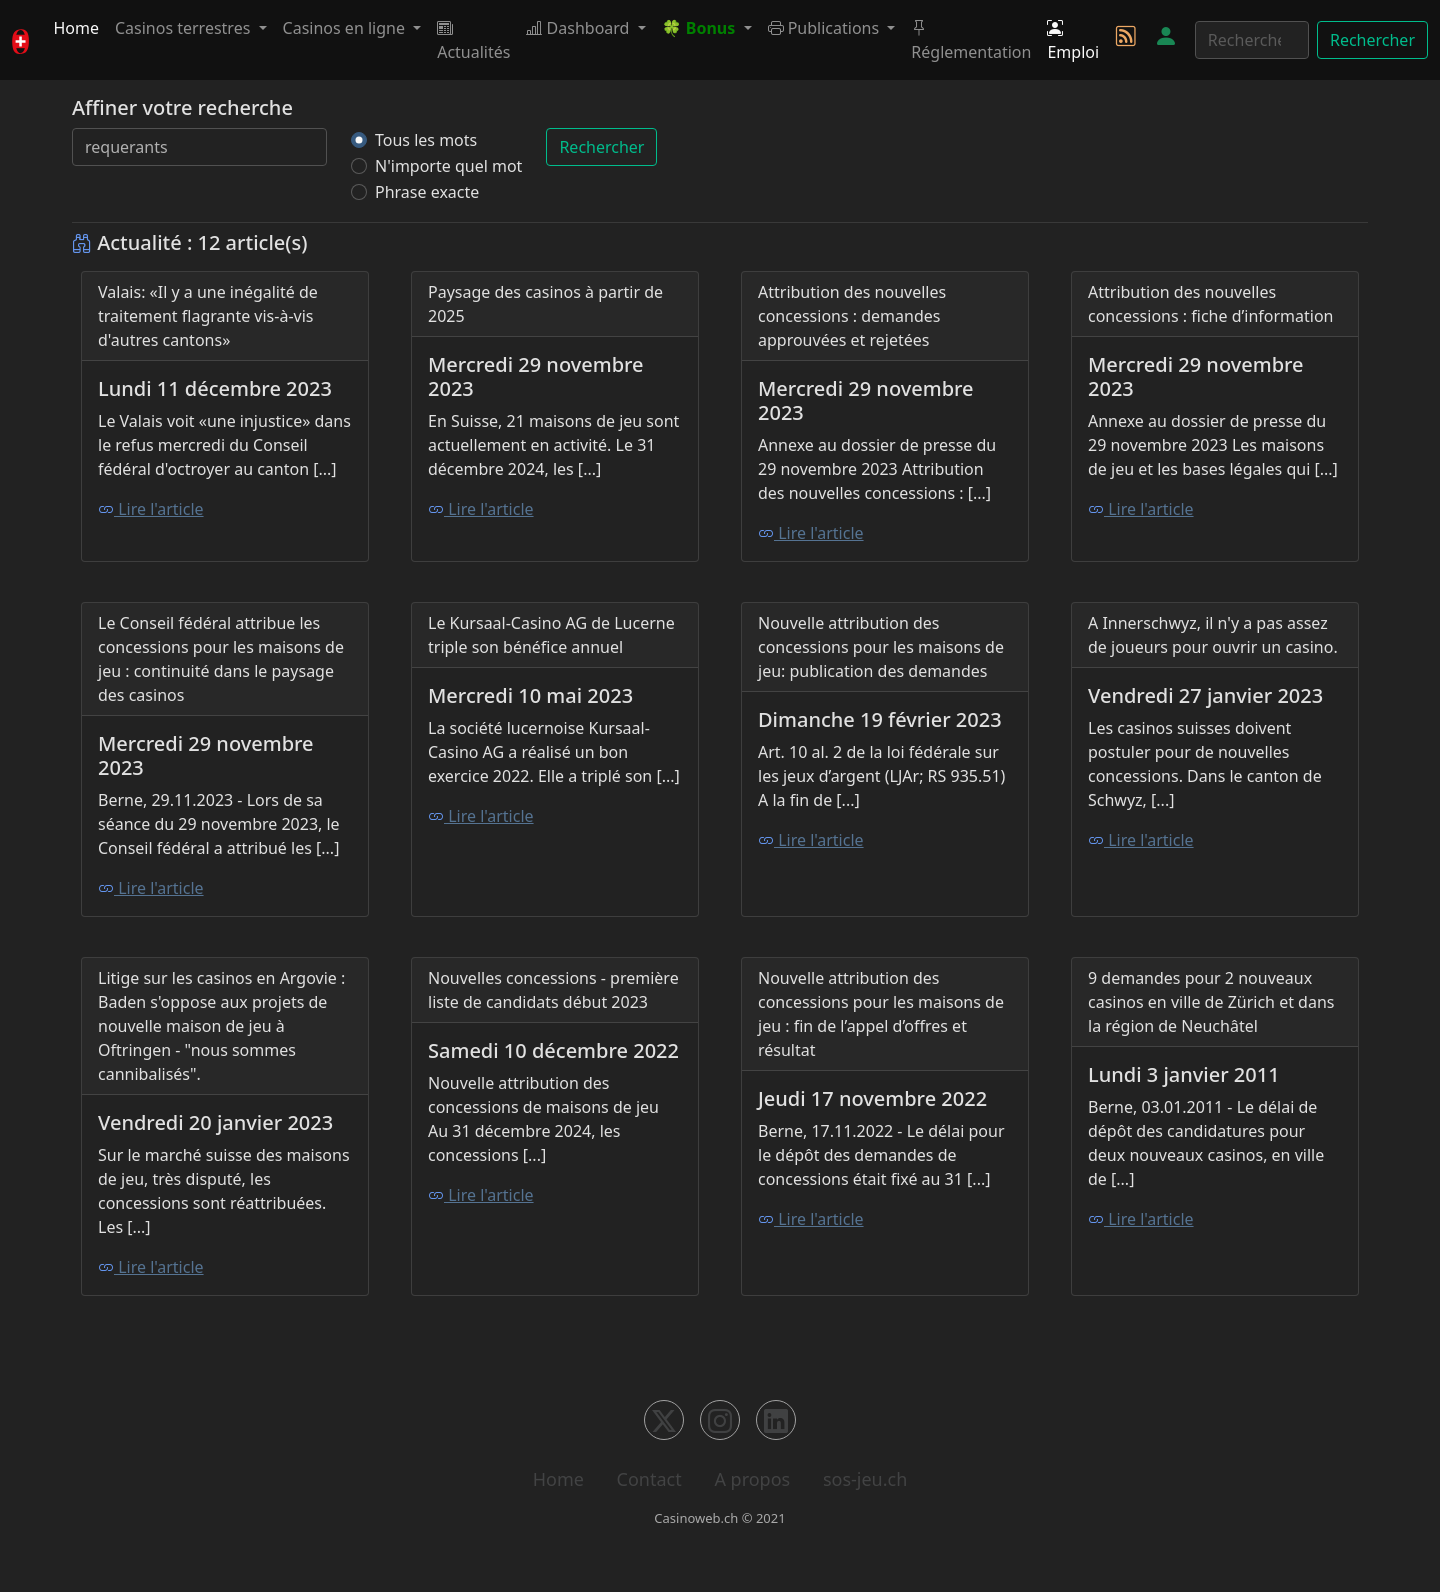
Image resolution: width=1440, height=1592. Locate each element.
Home (76, 28)
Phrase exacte (427, 192)
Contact (649, 1479)
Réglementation (971, 40)
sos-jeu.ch (865, 1479)
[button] (707, 28)
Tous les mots (426, 140)
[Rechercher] (1252, 40)
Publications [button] (826, 28)
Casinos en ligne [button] (346, 28)
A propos (752, 1479)
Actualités (473, 40)
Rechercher (1372, 40)
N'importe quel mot (448, 166)
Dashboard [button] (579, 28)
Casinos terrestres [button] (185, 28)
